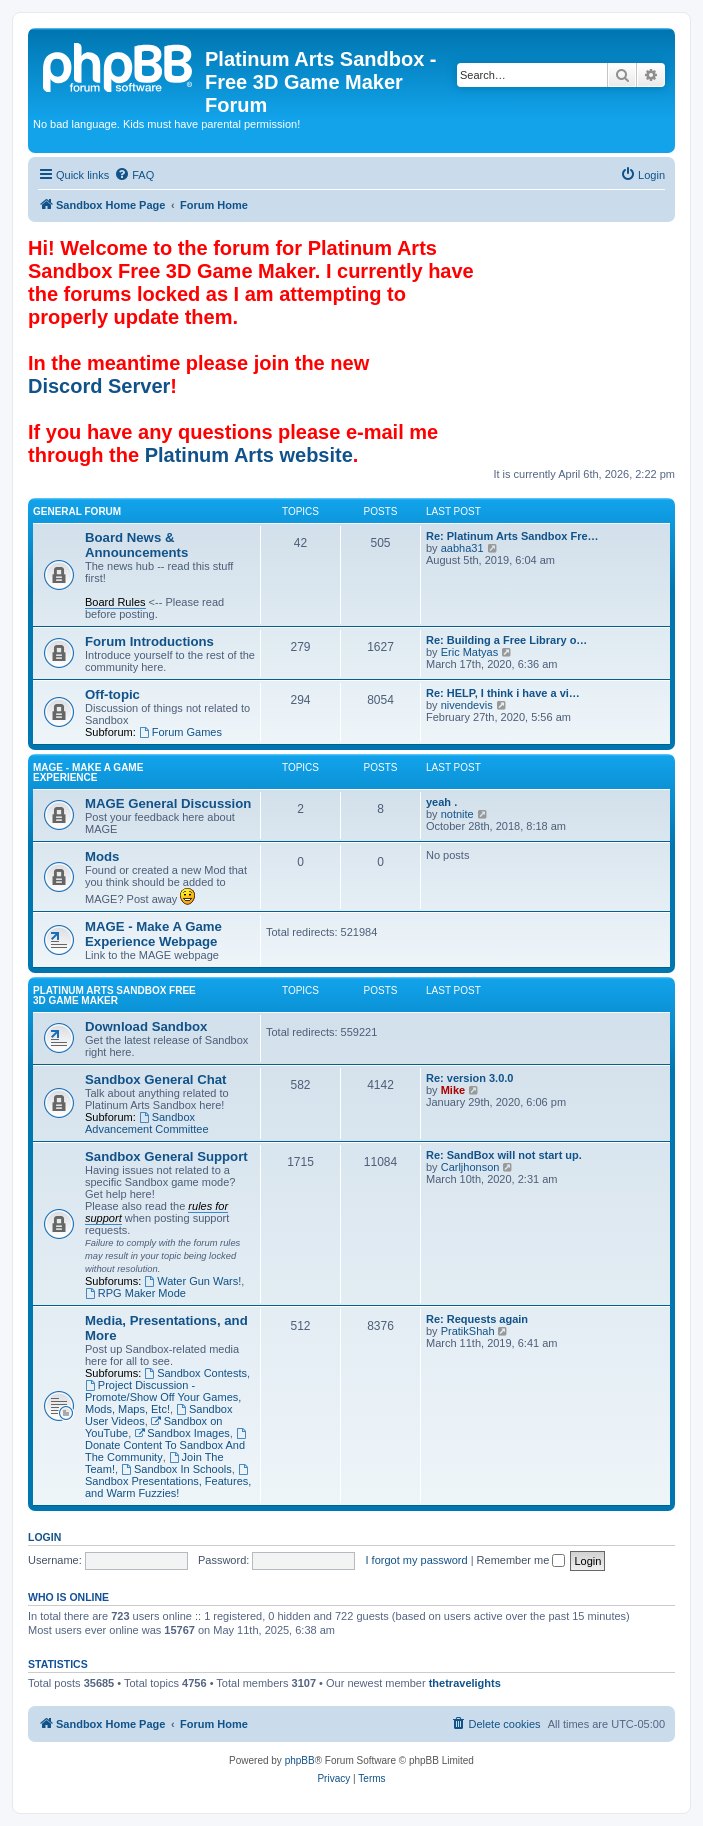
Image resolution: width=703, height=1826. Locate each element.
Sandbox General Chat (155, 1079)
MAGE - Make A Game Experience (88, 772)
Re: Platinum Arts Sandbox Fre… (512, 536)
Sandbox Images (181, 1433)
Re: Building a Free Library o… (506, 640)
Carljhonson (470, 1167)
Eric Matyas (469, 652)
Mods (102, 856)
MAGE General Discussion (168, 803)
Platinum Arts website (249, 455)
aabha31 (462, 548)
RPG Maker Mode (135, 1293)
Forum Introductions (149, 641)
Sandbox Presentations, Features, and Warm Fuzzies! (168, 1481)
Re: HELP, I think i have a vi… (503, 693)
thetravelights (465, 1683)
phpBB (300, 1760)
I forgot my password (417, 1560)
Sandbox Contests (195, 1373)
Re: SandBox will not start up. (504, 1155)
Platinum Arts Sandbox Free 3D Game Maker (114, 995)
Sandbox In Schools (176, 1469)
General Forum (77, 511)
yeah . (441, 802)
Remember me (521, 1560)
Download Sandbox (146, 1026)
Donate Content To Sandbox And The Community (167, 1445)
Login (44, 1537)
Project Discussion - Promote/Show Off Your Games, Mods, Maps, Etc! (163, 1397)
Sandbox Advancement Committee (147, 1123)
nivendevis (467, 705)
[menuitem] (134, 175)
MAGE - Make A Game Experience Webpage (153, 934)
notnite (457, 814)
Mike (453, 1090)
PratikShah (468, 1331)
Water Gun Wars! (192, 1281)
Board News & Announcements (136, 545)
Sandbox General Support (166, 1156)
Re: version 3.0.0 (469, 1078)
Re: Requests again (477, 1319)
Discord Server (99, 386)
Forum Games (180, 732)
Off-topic (112, 694)
